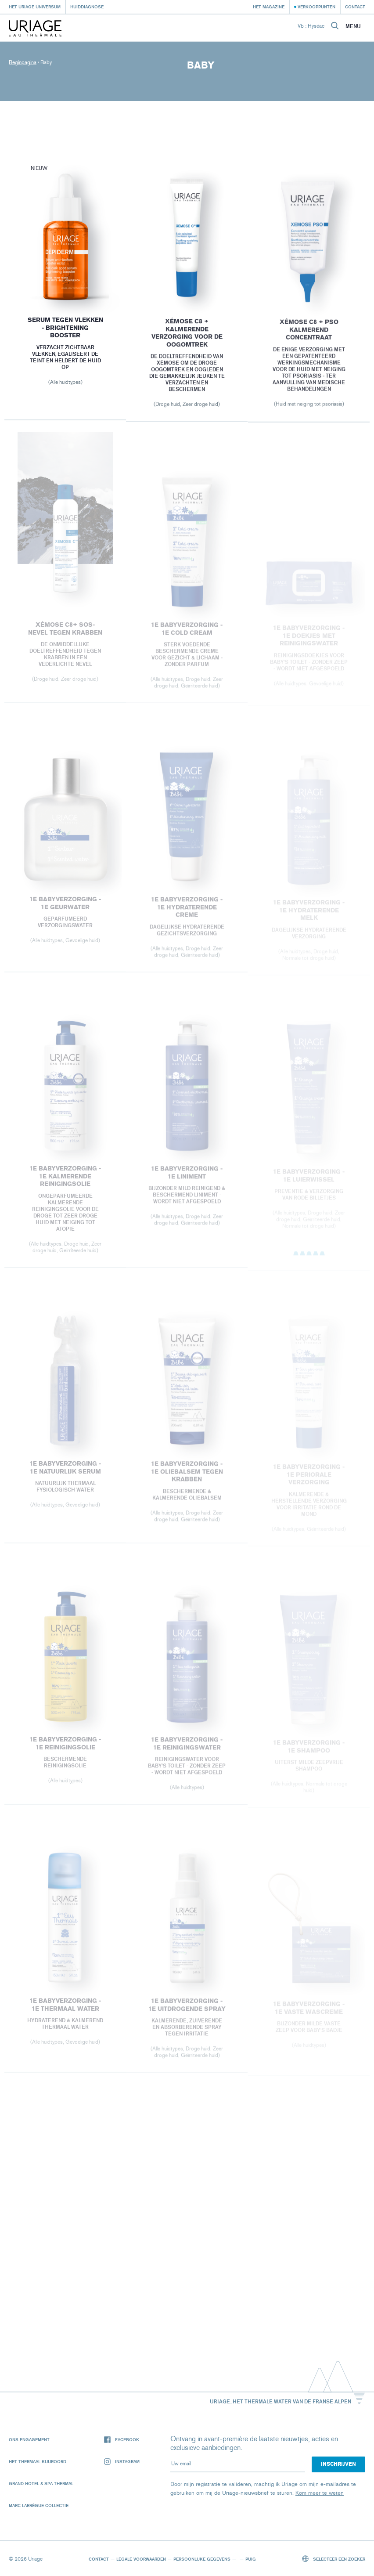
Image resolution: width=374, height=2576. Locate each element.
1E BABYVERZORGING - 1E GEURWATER (65, 908)
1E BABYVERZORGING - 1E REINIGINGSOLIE (65, 1748)
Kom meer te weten (319, 2492)
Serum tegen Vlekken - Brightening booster (65, 328)
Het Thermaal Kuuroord (37, 2461)
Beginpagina (22, 62)
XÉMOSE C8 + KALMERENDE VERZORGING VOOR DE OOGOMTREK (187, 335)
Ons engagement (29, 2439)
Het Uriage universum (35, 6)
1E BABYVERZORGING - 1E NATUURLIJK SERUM (65, 1472)
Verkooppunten (316, 6)
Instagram (122, 2461)
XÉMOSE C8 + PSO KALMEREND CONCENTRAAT (308, 333)
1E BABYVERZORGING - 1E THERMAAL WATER (65, 2009)
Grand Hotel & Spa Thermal (41, 2483)
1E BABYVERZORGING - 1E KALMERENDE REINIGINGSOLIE (65, 1180)
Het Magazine (268, 6)
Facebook (121, 2439)
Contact (355, 6)
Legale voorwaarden (141, 2559)
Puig (250, 2559)
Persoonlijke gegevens (201, 2559)
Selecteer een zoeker (334, 2558)
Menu (353, 26)
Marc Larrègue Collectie (38, 2505)
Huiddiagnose (87, 6)
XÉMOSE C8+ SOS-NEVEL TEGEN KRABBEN (65, 633)
